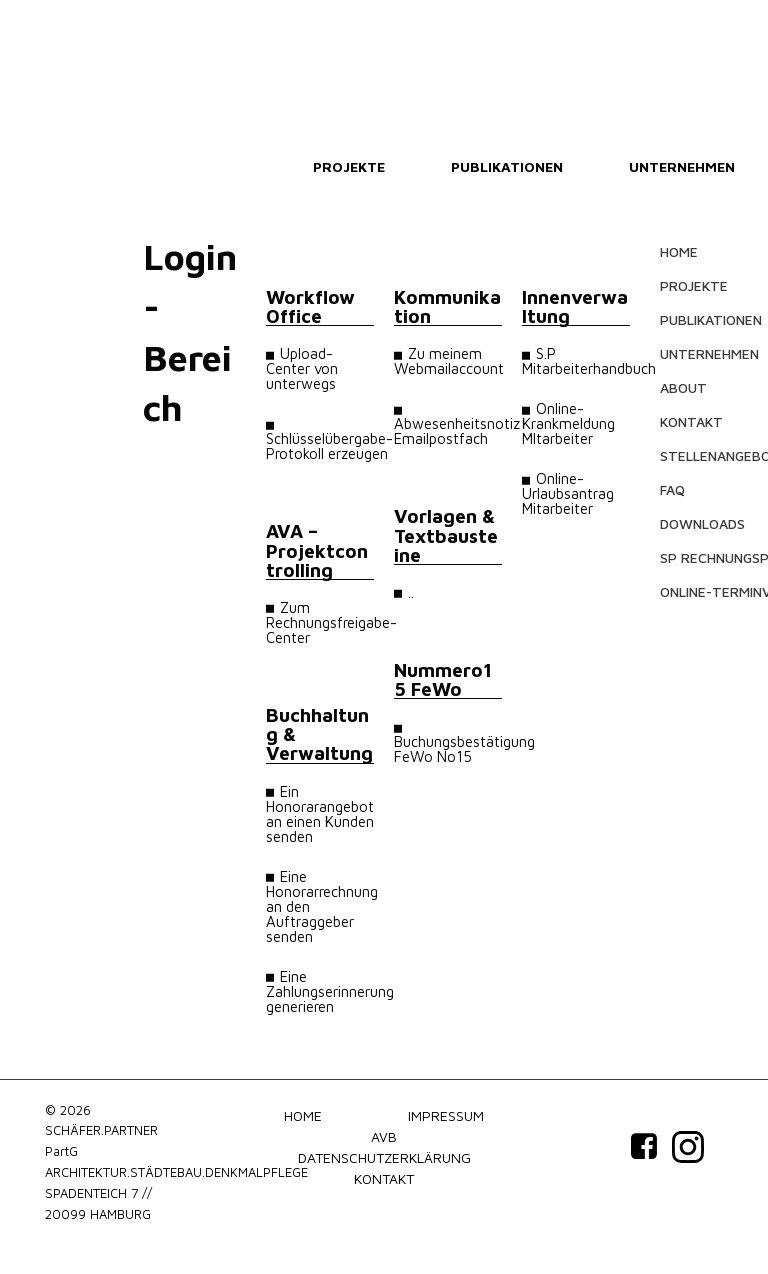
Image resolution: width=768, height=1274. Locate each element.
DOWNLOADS (702, 523)
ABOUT (683, 387)
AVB (384, 1136)
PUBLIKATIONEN (507, 166)
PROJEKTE (349, 166)
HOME (679, 251)
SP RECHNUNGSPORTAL (704, 557)
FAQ (672, 489)
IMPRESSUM (446, 1115)
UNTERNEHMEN (682, 166)
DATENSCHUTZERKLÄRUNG (384, 1157)
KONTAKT (691, 421)
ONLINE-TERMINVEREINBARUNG (704, 591)
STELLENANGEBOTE (704, 455)
